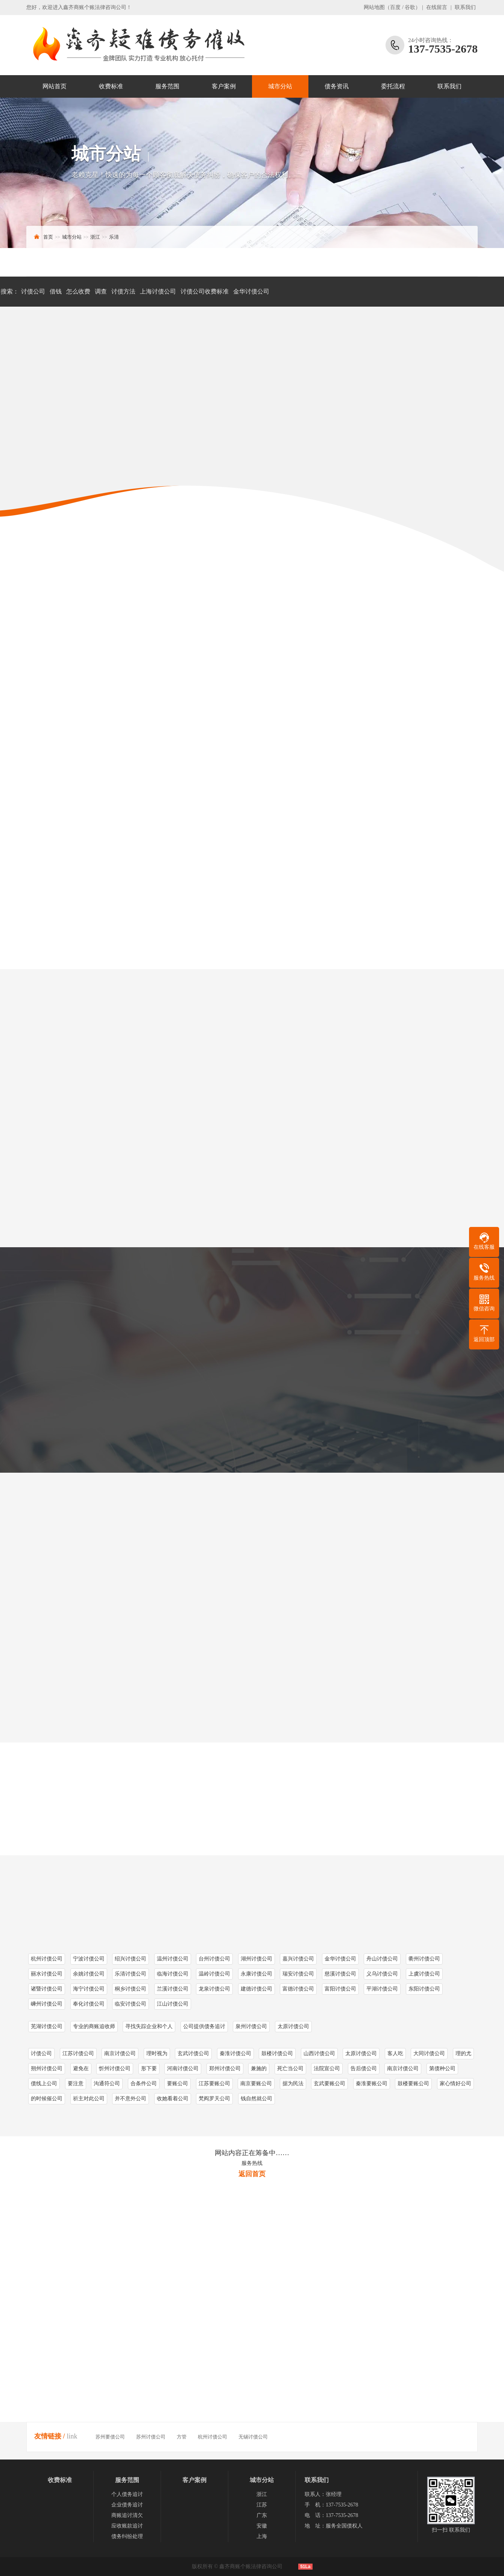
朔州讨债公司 (46, 2068)
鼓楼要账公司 (413, 2083)
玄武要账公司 (329, 2083)
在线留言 (436, 7)
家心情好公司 (455, 2083)
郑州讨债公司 (225, 2068)
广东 (262, 2515)
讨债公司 (33, 291)
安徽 (262, 2526)
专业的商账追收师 (94, 2026)
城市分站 (280, 86)
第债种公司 (442, 2068)
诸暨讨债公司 (46, 1989)
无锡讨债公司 (253, 2437)
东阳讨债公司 (424, 1989)
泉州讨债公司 (251, 2026)
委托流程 (393, 86)
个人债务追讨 (127, 2494)
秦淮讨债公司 (235, 2053)
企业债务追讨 (127, 2505)
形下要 (149, 2068)
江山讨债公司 (172, 2004)
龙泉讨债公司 (214, 1989)
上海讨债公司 (158, 291)
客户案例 (224, 86)
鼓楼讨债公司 (277, 2053)
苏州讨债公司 (150, 2437)
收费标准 (111, 86)
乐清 (114, 237)
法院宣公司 (327, 2068)
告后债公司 (364, 2068)
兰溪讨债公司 (172, 1989)
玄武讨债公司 (193, 2053)
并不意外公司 (130, 2098)
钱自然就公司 (256, 2098)
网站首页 (55, 86)
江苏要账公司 (214, 2083)
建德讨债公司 (256, 1989)
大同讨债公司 (429, 2053)
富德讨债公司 (298, 1989)
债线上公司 (44, 2083)
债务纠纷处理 (127, 2536)
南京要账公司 (256, 2083)
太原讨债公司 (293, 2026)
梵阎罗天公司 (214, 2098)
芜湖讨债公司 (46, 2026)
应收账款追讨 (127, 2526)
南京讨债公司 (120, 2053)
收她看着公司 (172, 2098)
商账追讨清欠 (127, 2515)
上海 (262, 2536)
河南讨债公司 (183, 2068)
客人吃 (395, 2053)
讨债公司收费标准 (205, 291)
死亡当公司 (290, 2068)
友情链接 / (49, 2436)
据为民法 (293, 2083)
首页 (48, 237)
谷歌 (410, 7)
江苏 (262, 2505)
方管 (182, 2437)
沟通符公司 (107, 2083)
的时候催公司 (46, 2098)
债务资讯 (337, 86)
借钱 (56, 291)
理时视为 (156, 2053)
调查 (101, 291)
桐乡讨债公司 (130, 1989)
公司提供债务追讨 (204, 2026)
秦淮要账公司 (371, 2083)
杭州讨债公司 (212, 2437)
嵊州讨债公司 (46, 2004)
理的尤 (463, 2053)
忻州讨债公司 (115, 2068)
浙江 (95, 237)
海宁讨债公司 (89, 1989)
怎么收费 (78, 291)
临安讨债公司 (130, 2004)
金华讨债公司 (251, 291)
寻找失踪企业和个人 (149, 2026)
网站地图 (374, 7)
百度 (395, 7)
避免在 (81, 2068)
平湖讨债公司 (382, 1989)
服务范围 (167, 86)
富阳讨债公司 (340, 1989)
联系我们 (465, 7)
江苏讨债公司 (78, 2053)
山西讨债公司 (319, 2053)
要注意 (75, 2083)
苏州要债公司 (110, 2437)
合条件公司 (144, 2083)
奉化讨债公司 (89, 2004)
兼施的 (259, 2068)
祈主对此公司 (89, 2098)
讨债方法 (123, 291)
